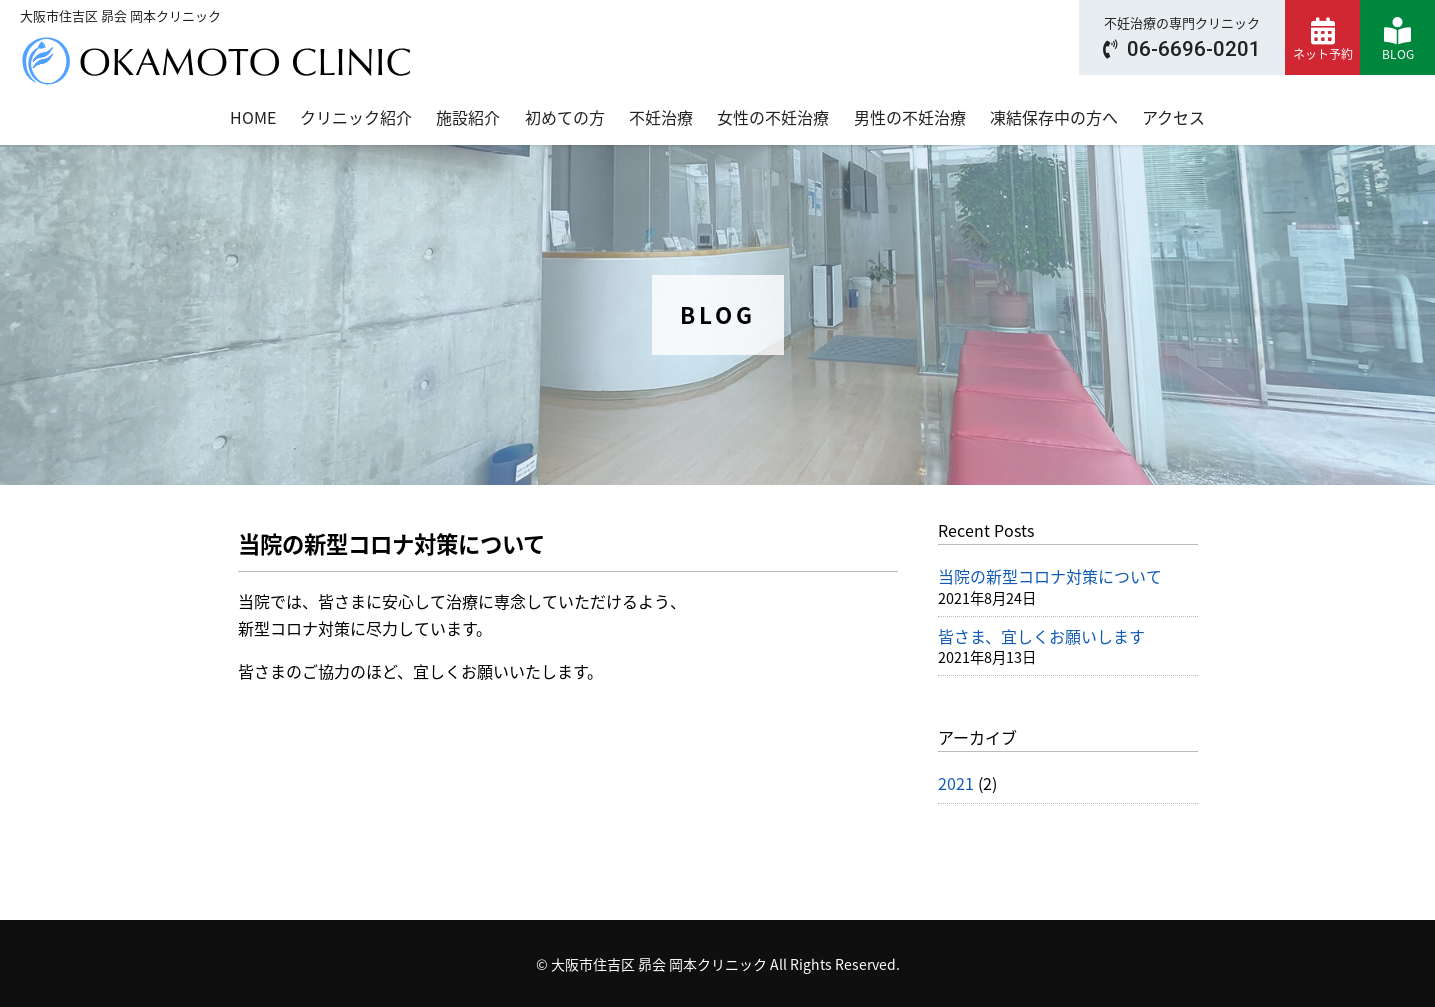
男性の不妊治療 (910, 117)
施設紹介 (468, 117)
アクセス (1173, 117)
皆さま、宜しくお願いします (1041, 636)
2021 (956, 783)
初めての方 (565, 117)
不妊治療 (661, 117)
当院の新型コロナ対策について (1050, 576)
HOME (253, 117)
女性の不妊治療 (773, 117)
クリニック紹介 (356, 117)
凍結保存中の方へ (1054, 117)
